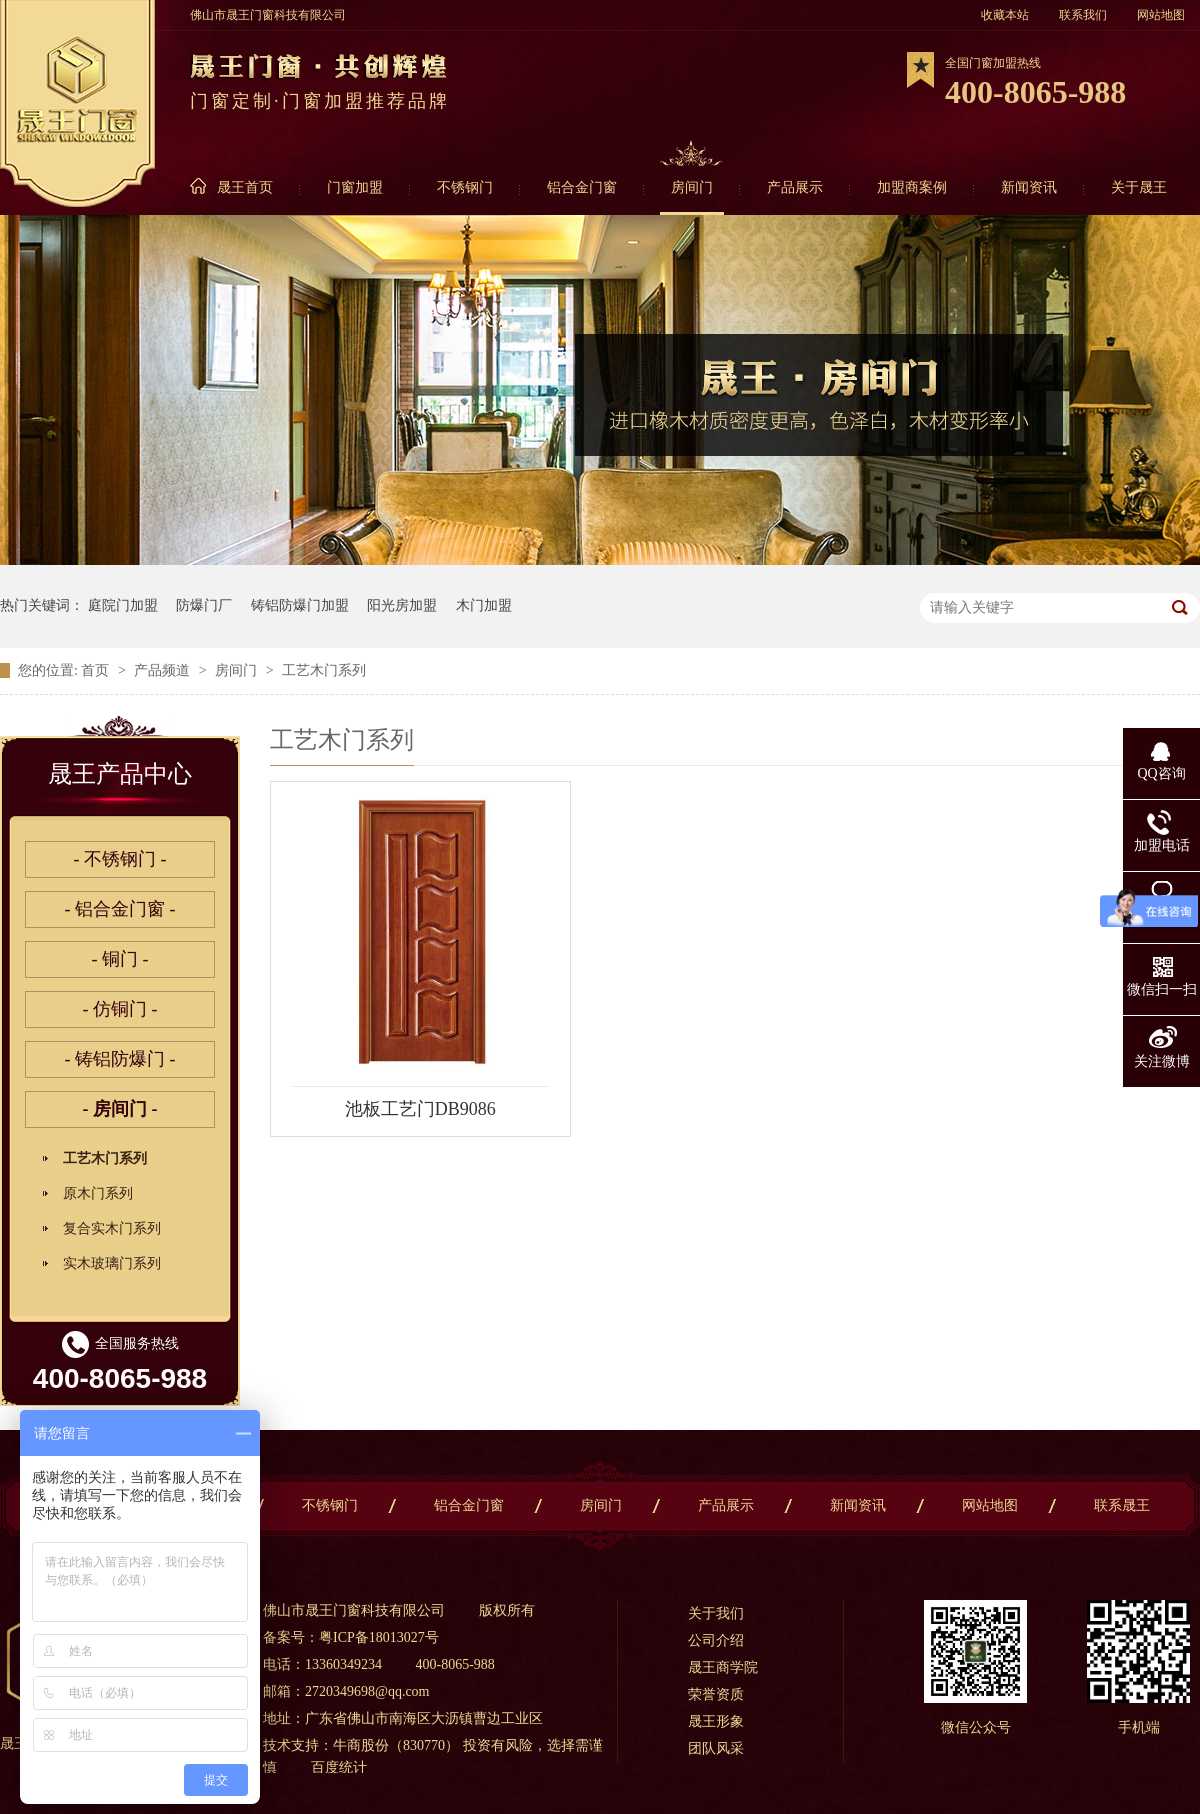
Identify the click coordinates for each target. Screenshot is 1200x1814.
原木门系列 (98, 1193)
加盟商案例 (912, 187)
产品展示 (795, 187)
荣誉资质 (716, 1694)
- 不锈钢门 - (120, 859)
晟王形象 (716, 1721)
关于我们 (716, 1613)
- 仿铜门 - (120, 1009)
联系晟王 (1122, 1505)
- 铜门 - (120, 959)
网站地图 (1161, 15)
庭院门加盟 (123, 605)
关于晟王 (1139, 187)
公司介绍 (716, 1640)
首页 (97, 670)
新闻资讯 (1029, 187)
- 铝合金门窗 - (120, 909)
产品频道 (164, 670)
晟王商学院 (723, 1667)
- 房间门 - (120, 1109)
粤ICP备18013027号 (379, 1637)
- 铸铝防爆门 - (120, 1059)
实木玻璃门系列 (112, 1263)
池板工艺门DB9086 (420, 1109)
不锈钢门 (465, 187)
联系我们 (1083, 15)
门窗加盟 (355, 187)
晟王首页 (245, 187)
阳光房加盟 (402, 605)
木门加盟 (484, 605)
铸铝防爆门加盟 (300, 605)
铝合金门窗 (582, 187)
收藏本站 (1005, 15)
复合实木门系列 (112, 1228)
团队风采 (716, 1748)
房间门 (692, 187)
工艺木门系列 (324, 670)
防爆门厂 (204, 605)
